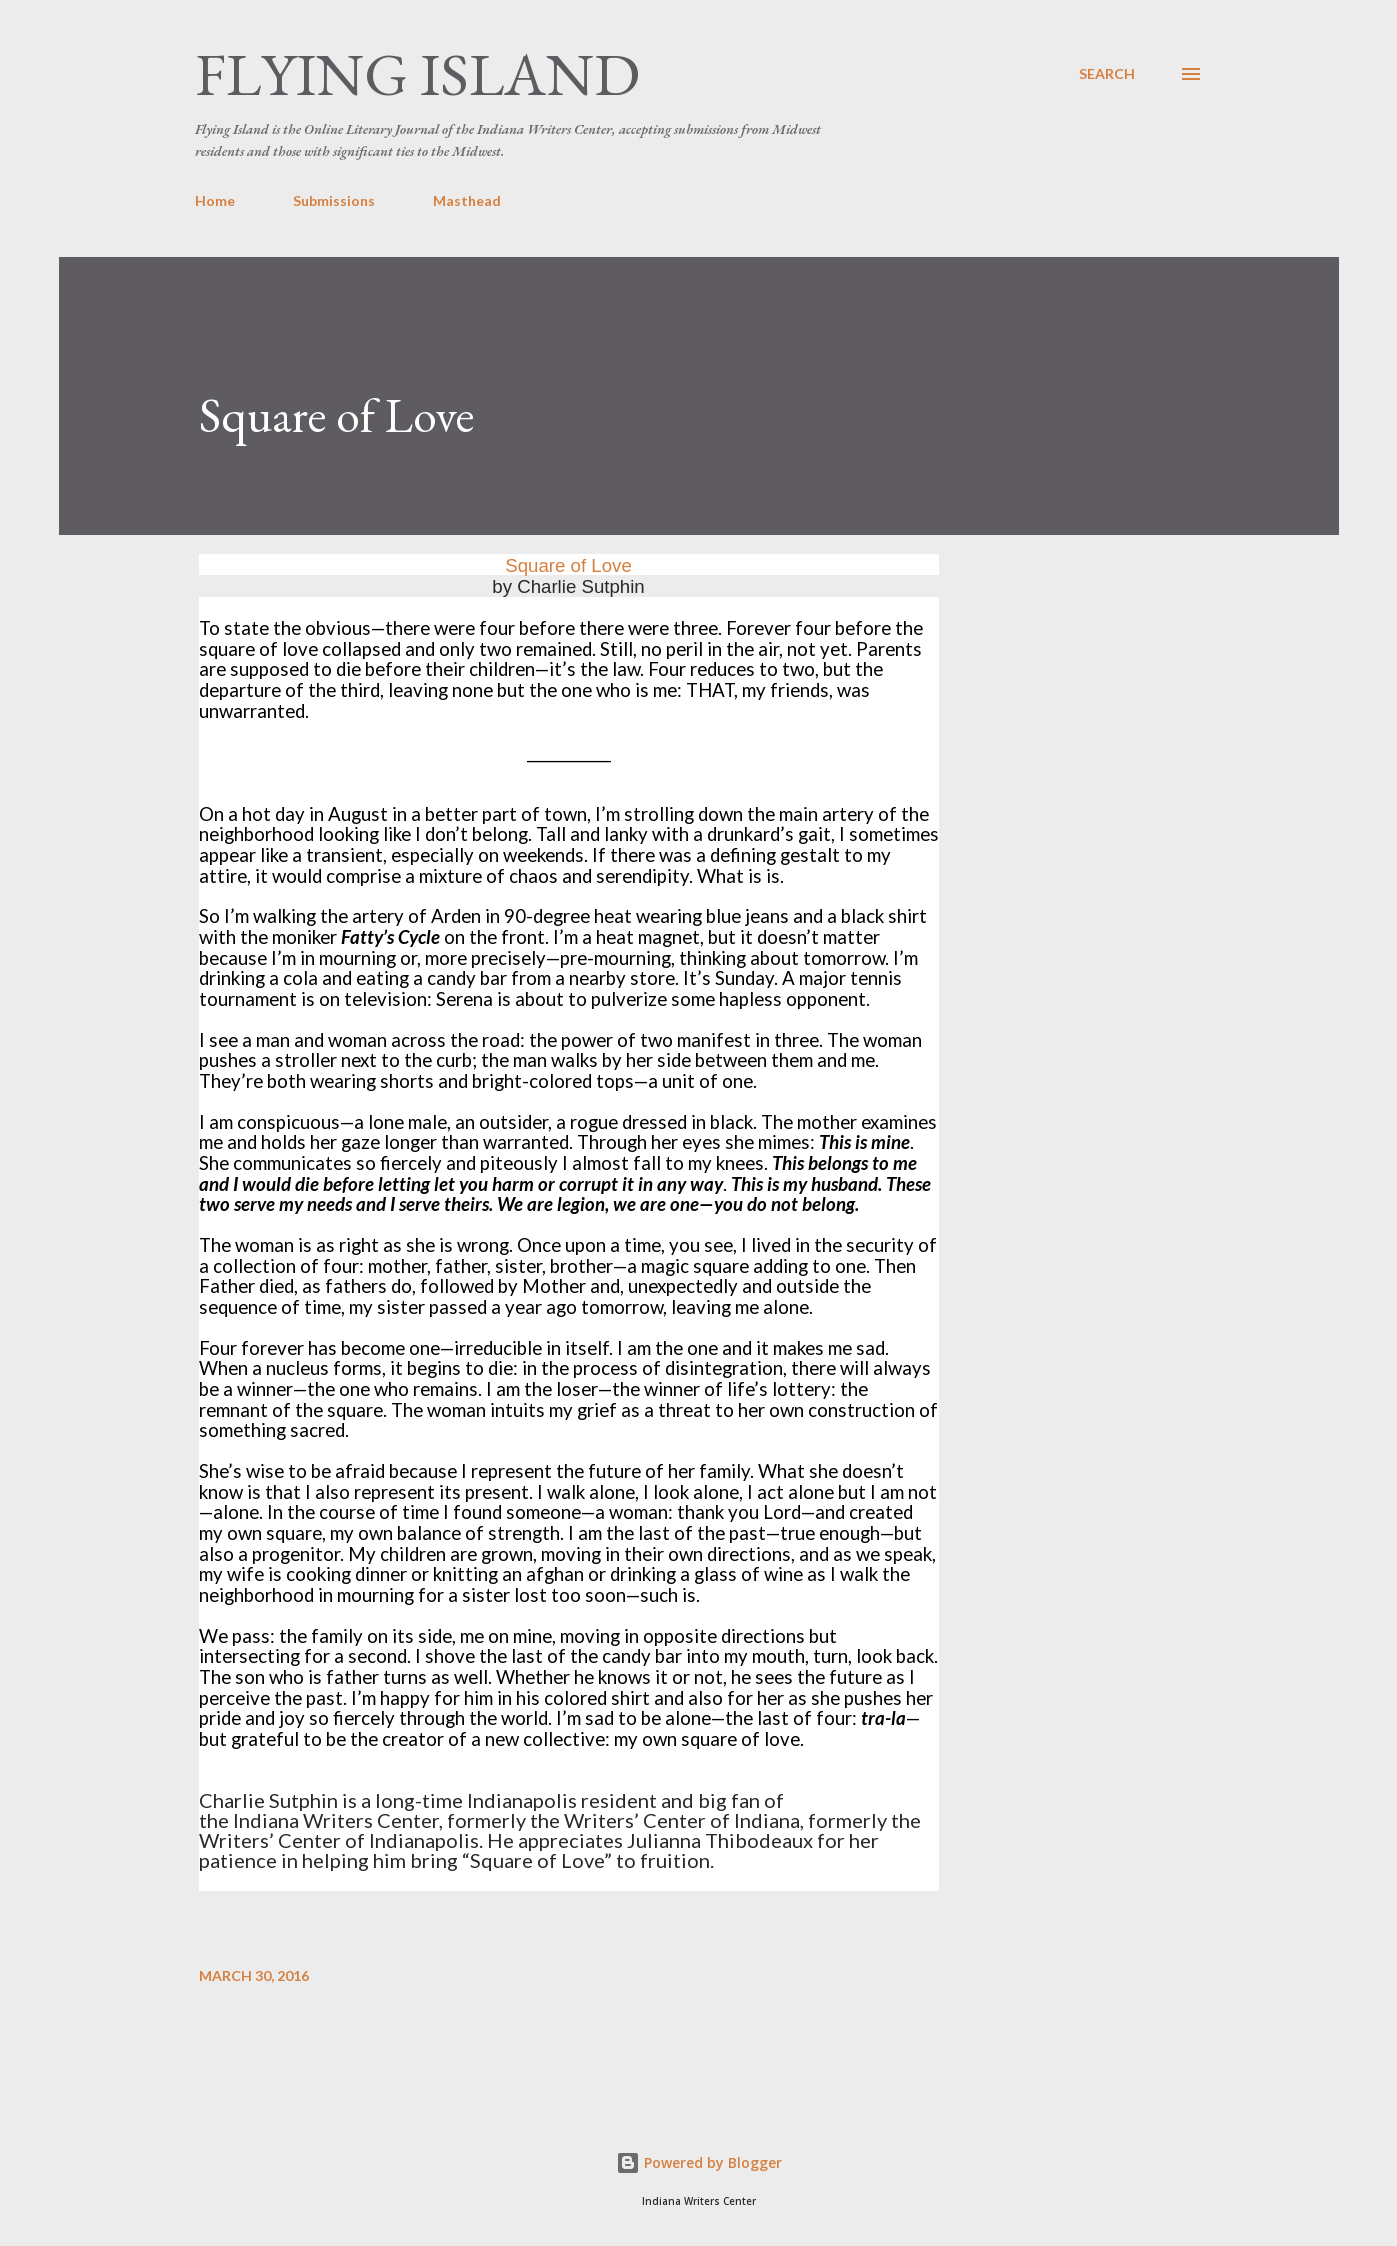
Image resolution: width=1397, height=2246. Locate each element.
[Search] (1107, 74)
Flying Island (417, 74)
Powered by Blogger (699, 2162)
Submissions (334, 200)
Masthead (467, 200)
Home (215, 200)
